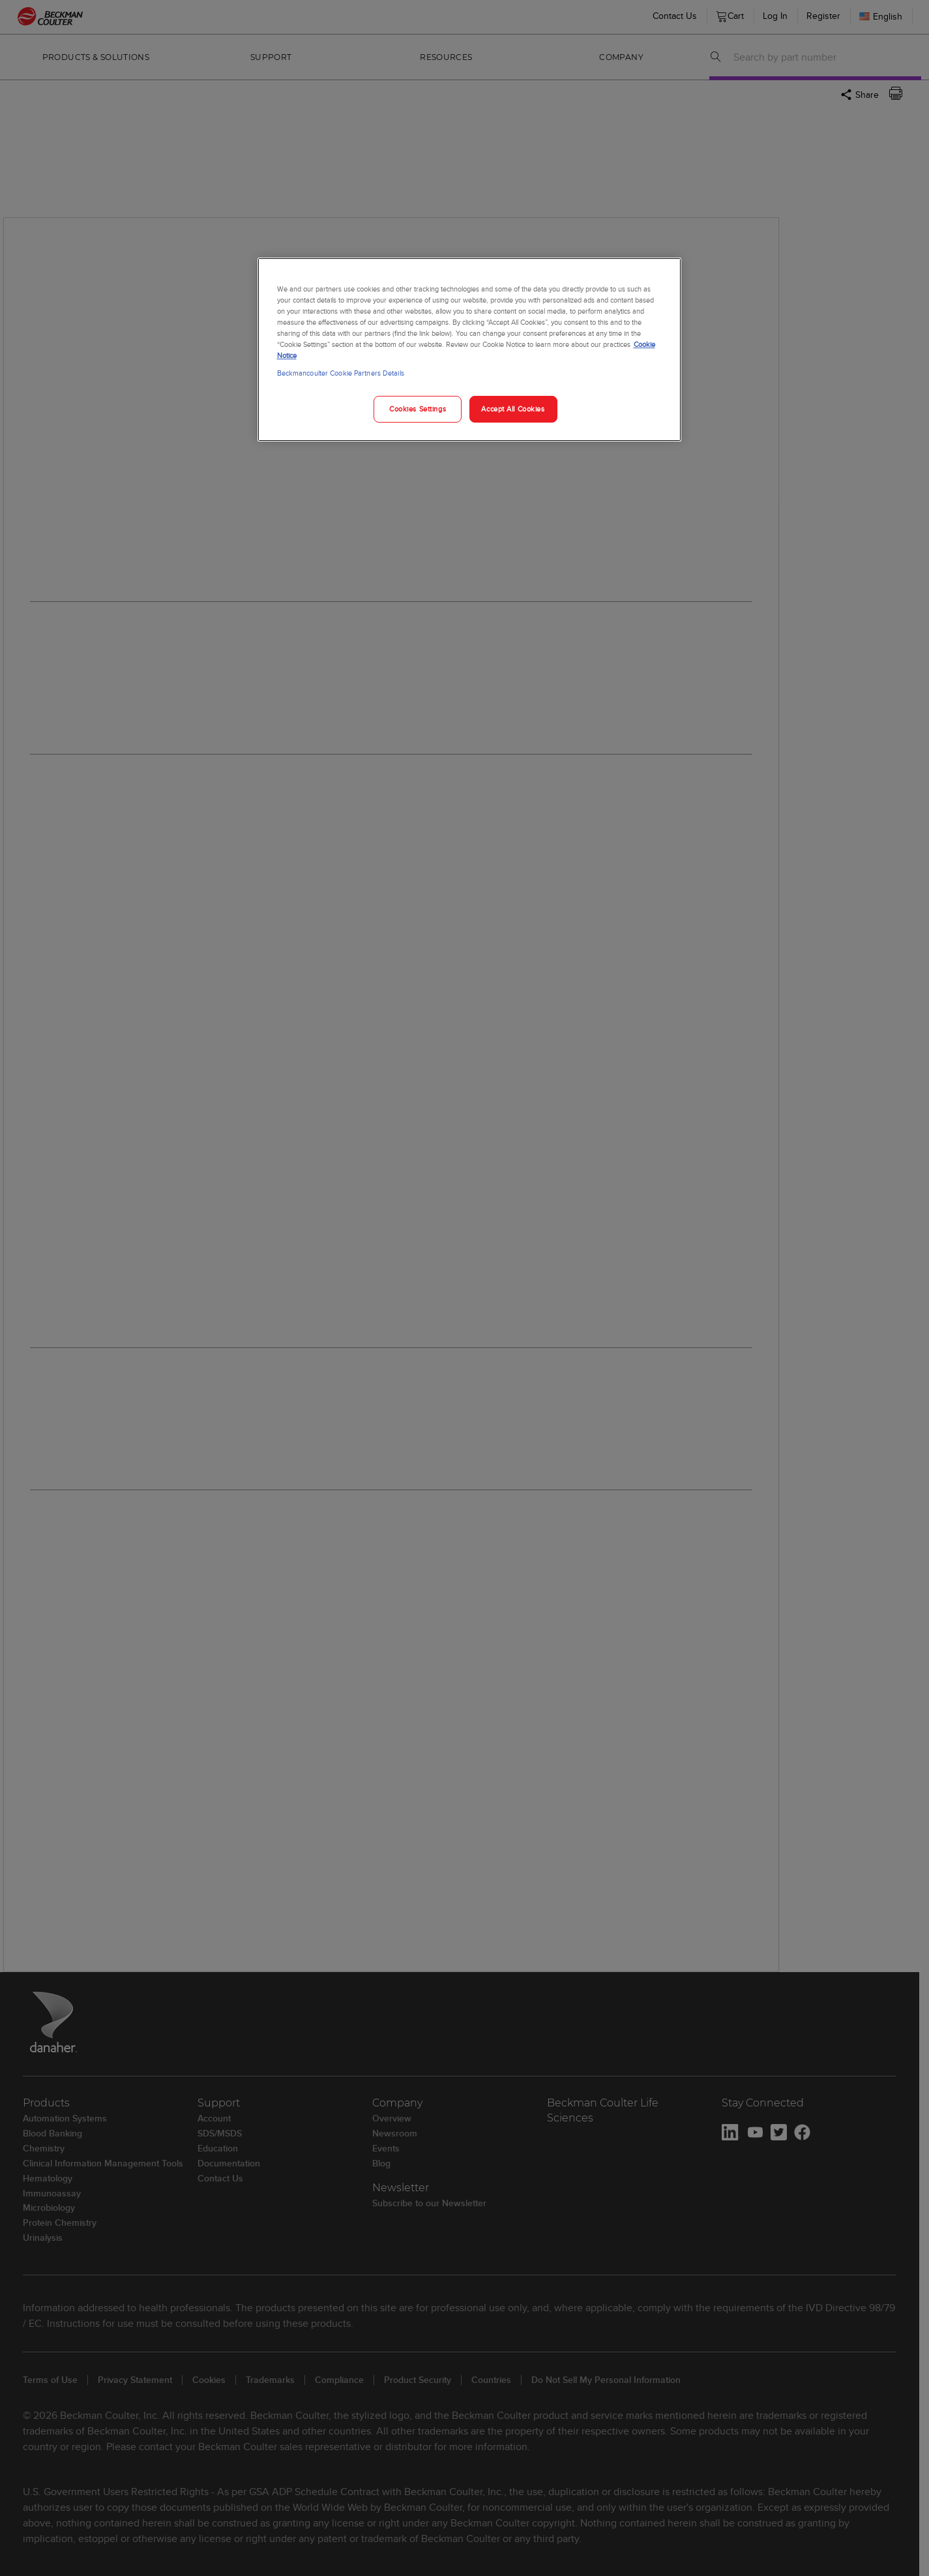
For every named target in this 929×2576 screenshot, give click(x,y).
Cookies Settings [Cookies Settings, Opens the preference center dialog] (417, 409)
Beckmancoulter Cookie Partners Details (340, 373)
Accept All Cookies (512, 409)
